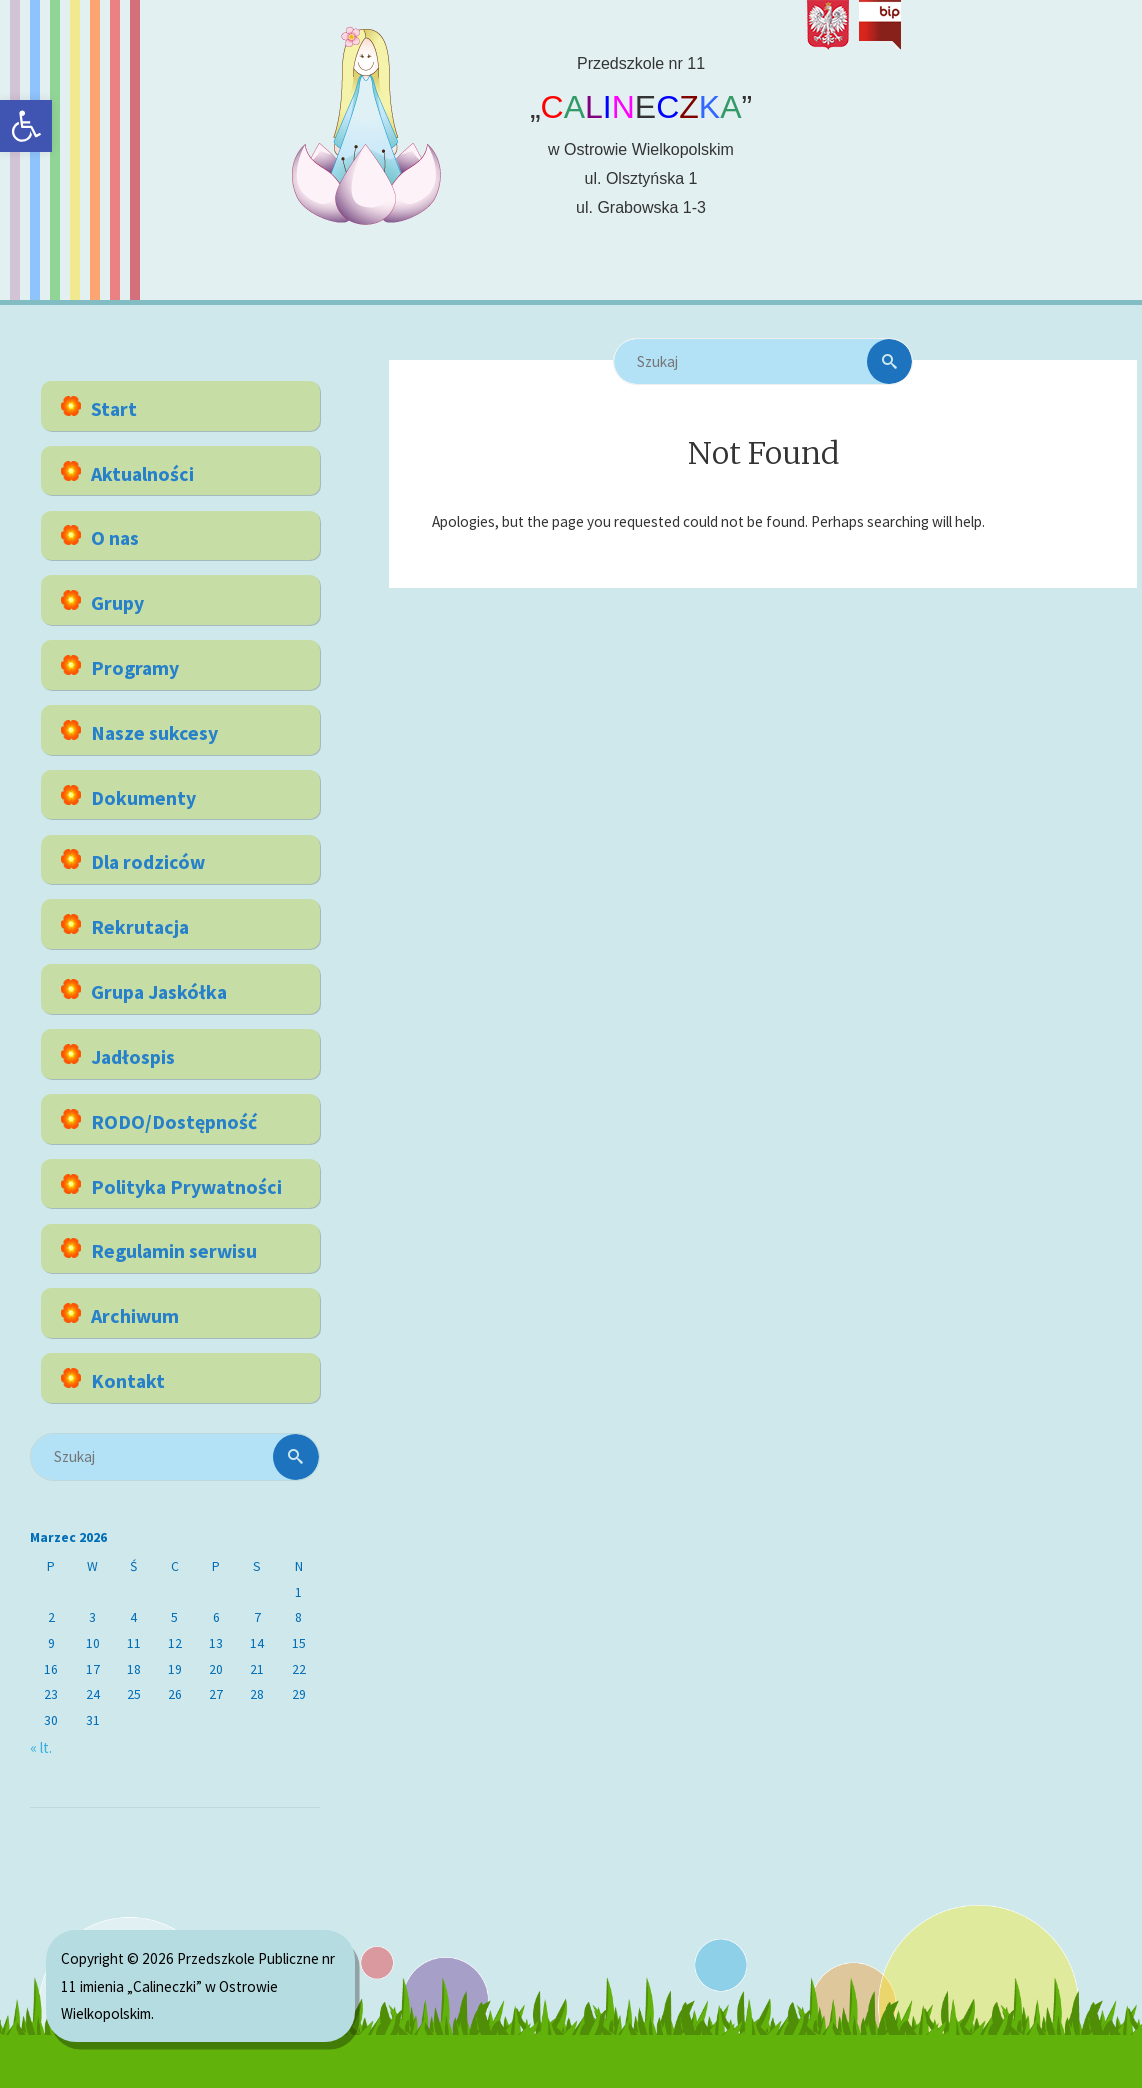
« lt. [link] (41, 1747)
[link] (26, 126)
